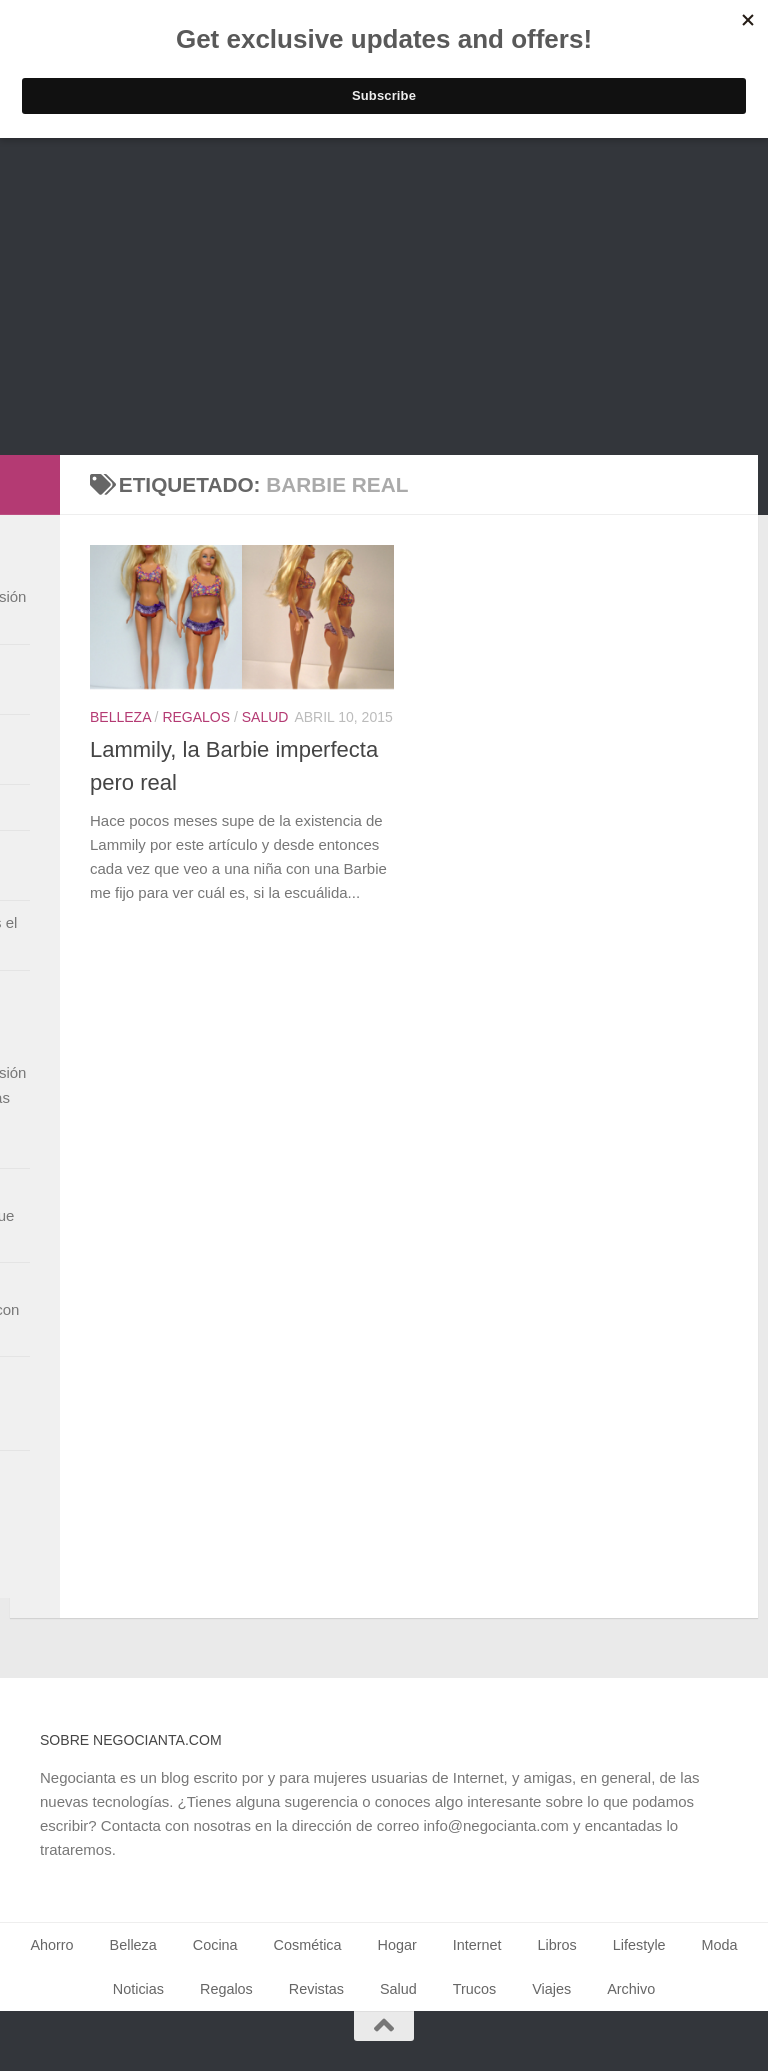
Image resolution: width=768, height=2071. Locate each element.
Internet (477, 1945)
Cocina (215, 1945)
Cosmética (308, 1945)
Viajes (551, 1989)
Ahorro (51, 1945)
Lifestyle (639, 1945)
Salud (265, 717)
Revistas (316, 1989)
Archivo (631, 1989)
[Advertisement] (384, 305)
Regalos (196, 717)
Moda (720, 1945)
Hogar (397, 1945)
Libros (557, 1945)
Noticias (138, 1989)
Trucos (474, 1989)
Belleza (120, 717)
